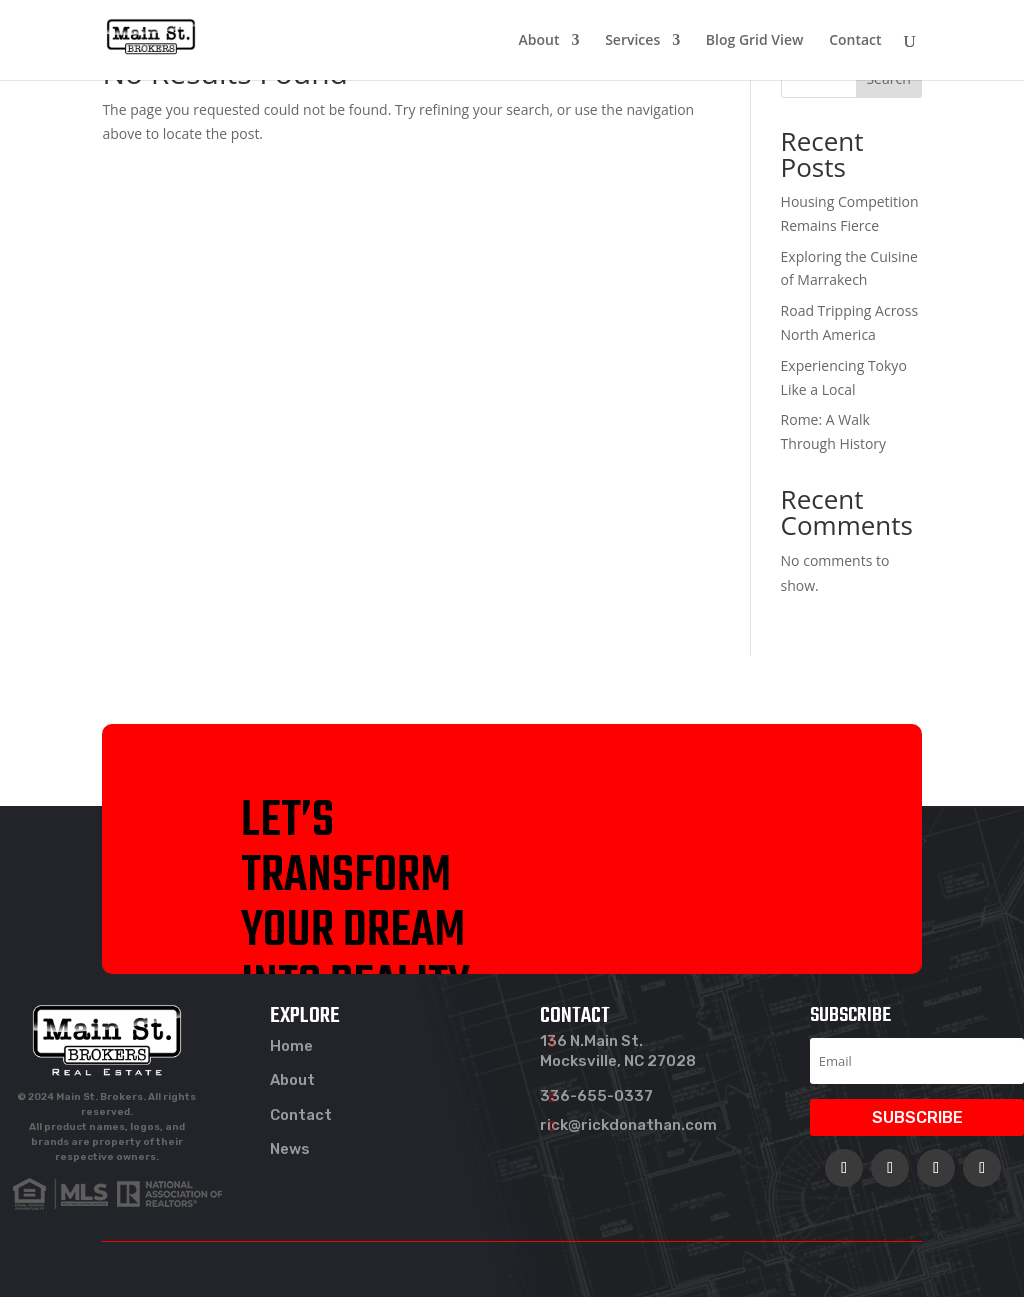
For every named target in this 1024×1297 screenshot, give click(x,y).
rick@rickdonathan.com (628, 1125)
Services (632, 41)
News (290, 1149)
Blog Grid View (755, 41)
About (539, 41)
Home (291, 1046)
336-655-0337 (596, 1096)
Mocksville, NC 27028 (618, 1061)
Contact (855, 41)
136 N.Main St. (591, 1041)
